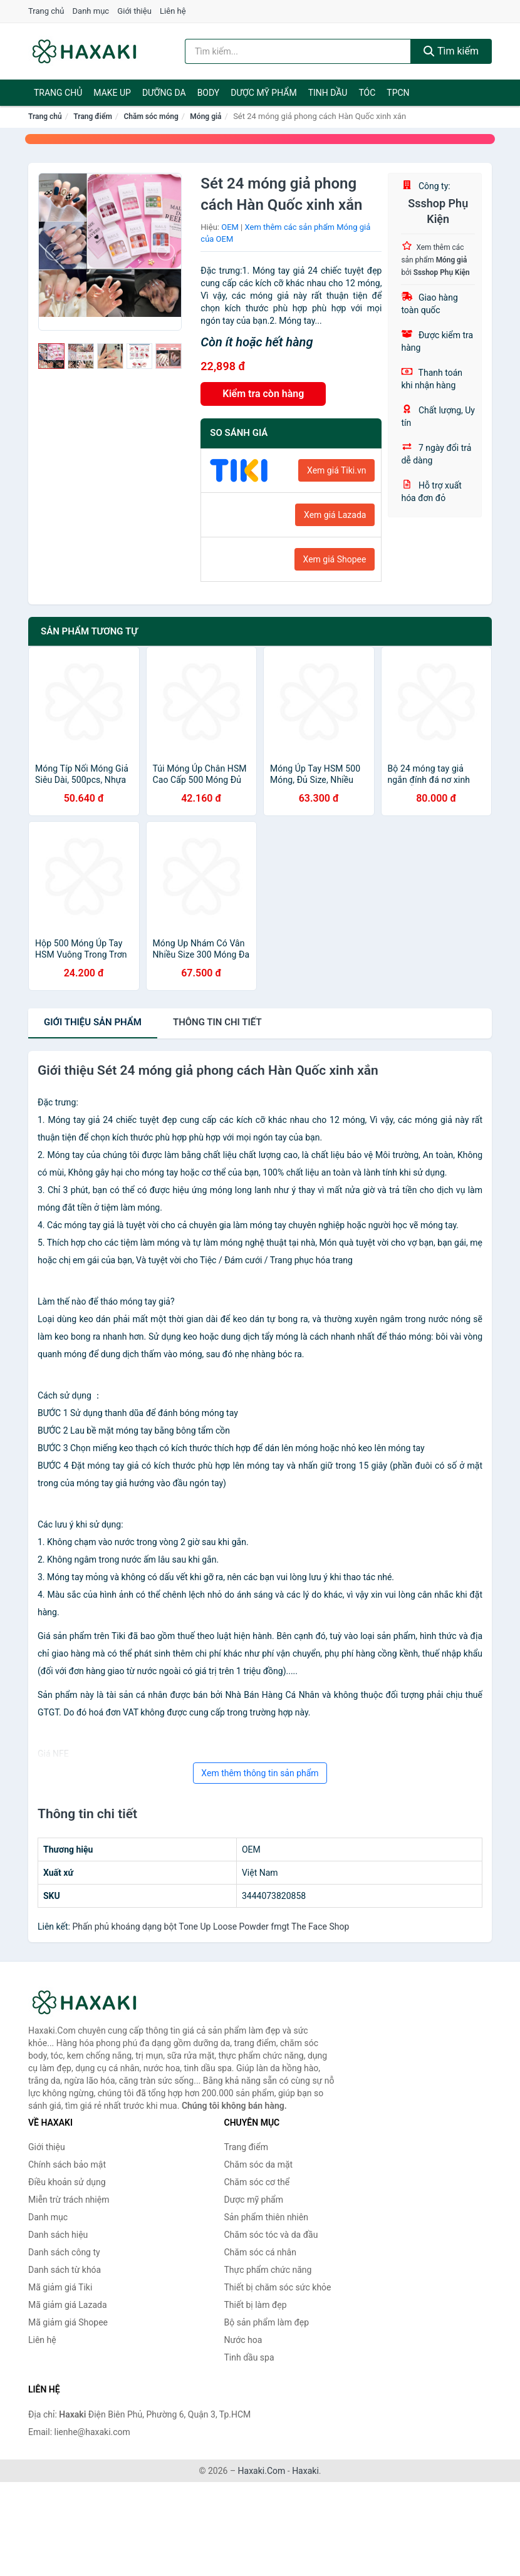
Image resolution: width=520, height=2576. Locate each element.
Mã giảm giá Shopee (68, 2322)
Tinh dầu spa (249, 2357)
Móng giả (205, 116)
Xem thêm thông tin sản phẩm (259, 1773)
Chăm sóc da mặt (258, 2165)
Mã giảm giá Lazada (67, 2305)
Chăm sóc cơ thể (257, 2182)
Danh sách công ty (64, 2252)
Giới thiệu (134, 11)
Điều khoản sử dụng (67, 2182)
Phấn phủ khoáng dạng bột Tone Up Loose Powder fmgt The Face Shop (210, 1927)
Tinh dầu (328, 93)
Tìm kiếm (451, 51)
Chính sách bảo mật (67, 2165)
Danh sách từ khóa (64, 2270)
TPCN (398, 93)
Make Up (112, 93)
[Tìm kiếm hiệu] (298, 51)
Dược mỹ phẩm (263, 93)
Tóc (366, 93)
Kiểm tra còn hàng (263, 394)
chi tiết (217, 1022)
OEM (230, 227)
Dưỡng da (164, 93)
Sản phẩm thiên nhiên (266, 2217)
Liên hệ (173, 11)
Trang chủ (46, 11)
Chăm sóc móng (150, 116)
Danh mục (91, 11)
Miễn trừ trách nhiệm (68, 2200)
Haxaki (305, 2471)
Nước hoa (243, 2340)
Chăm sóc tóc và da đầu (271, 2235)
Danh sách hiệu (58, 2235)
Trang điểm (92, 116)
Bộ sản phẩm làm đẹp (266, 2322)
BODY (208, 93)
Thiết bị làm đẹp (255, 2305)
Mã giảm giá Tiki (60, 2287)
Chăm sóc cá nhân (260, 2252)
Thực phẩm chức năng (268, 2270)
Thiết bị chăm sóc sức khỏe (277, 2287)
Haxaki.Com (262, 2471)
